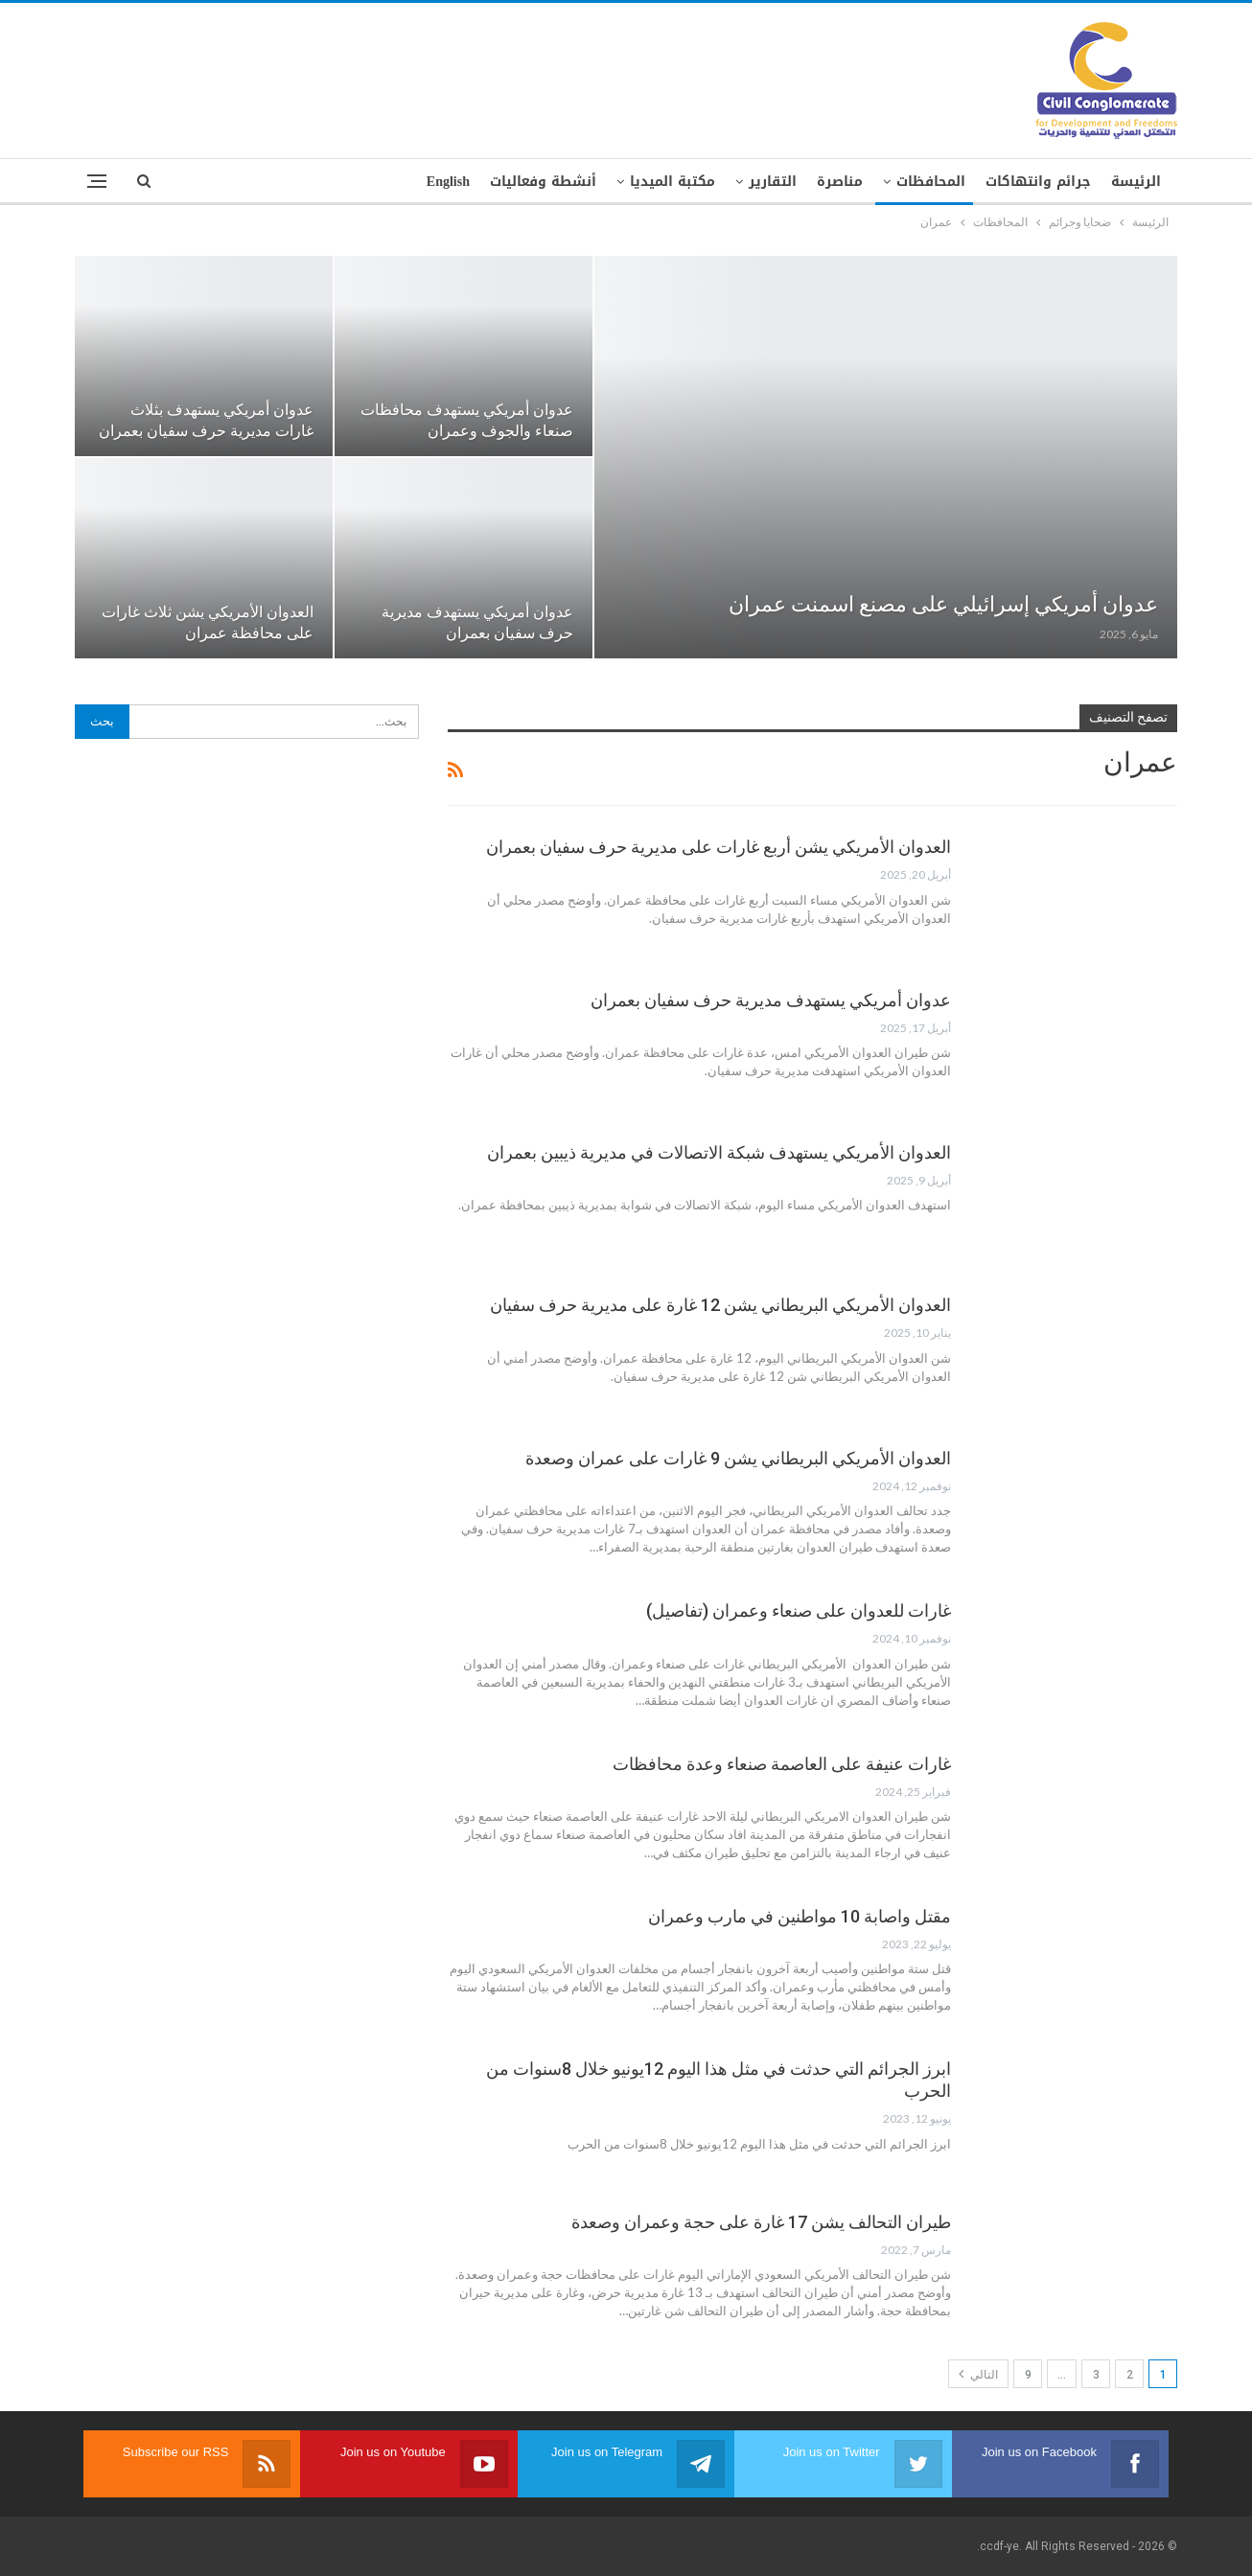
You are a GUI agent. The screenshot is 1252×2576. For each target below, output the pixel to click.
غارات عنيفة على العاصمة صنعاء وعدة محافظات (782, 1764)
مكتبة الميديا (672, 182)
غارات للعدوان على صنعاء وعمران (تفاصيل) (798, 1610)
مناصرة (840, 182)
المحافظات (930, 182)
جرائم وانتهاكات (1038, 182)
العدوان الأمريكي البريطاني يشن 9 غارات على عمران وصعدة (738, 1458)
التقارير (773, 182)
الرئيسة (1136, 182)
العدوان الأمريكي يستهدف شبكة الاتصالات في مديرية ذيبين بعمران (719, 1152)
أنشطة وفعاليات (543, 182)
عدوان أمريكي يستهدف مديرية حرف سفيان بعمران (771, 1000)
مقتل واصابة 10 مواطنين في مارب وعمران (799, 1916)
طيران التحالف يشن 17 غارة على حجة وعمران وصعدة (761, 2222)
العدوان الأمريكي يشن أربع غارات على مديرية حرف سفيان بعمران (718, 847)
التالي (978, 2373)
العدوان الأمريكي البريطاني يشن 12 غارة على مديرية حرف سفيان (720, 1305)
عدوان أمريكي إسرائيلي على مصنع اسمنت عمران (943, 604)
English (448, 182)
